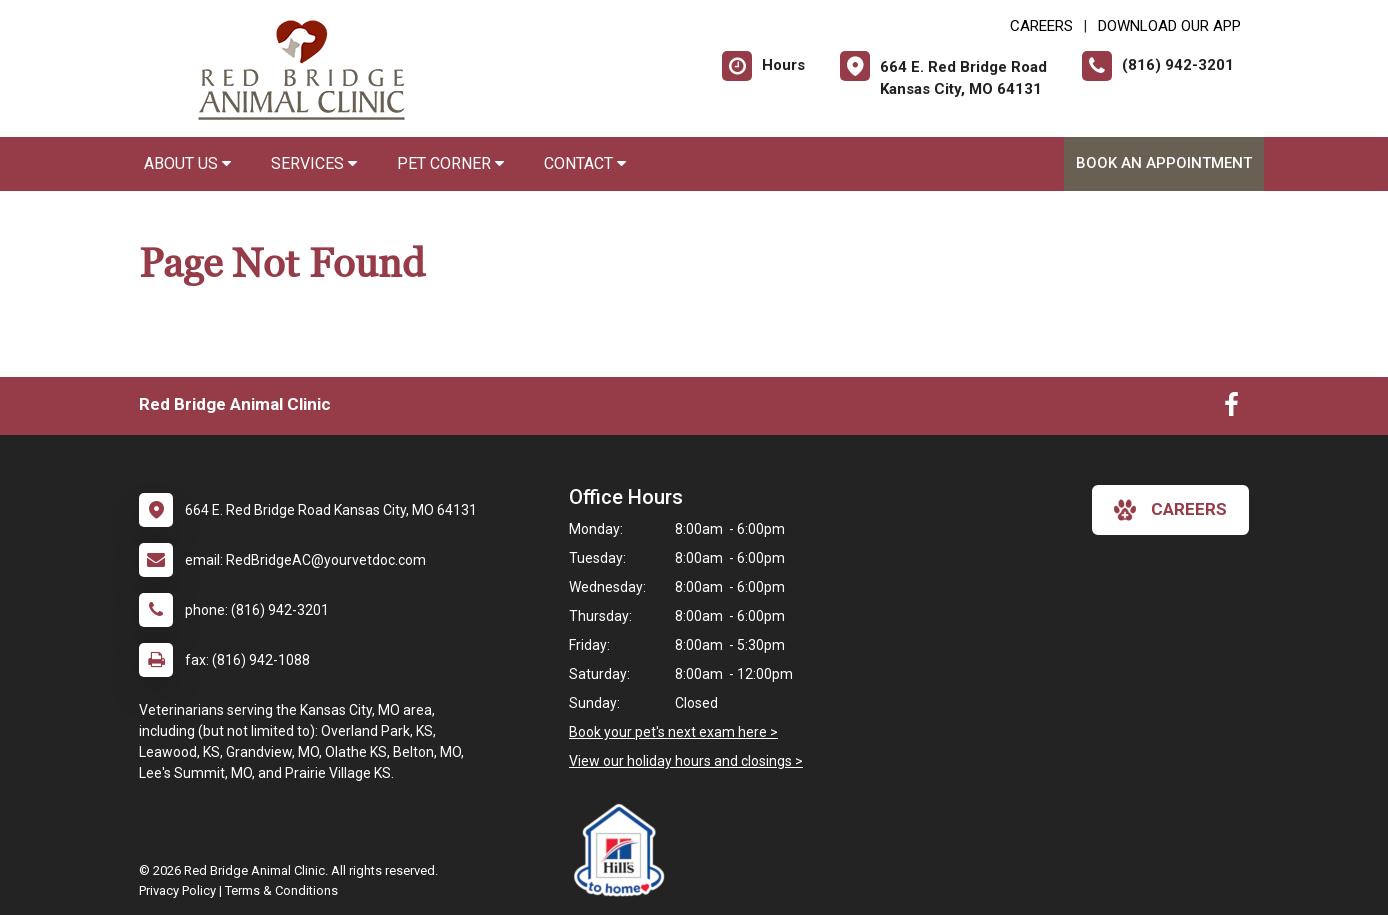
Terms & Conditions (281, 890)
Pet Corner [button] (450, 163)
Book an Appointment (1164, 163)
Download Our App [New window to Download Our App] (1169, 26)
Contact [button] (585, 163)
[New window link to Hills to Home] (624, 850)
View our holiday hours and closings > (686, 761)
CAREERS (1041, 26)
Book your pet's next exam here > (673, 732)
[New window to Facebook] (1231, 409)
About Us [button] (187, 163)
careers (1170, 510)
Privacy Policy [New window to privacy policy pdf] (177, 890)
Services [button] (314, 163)
